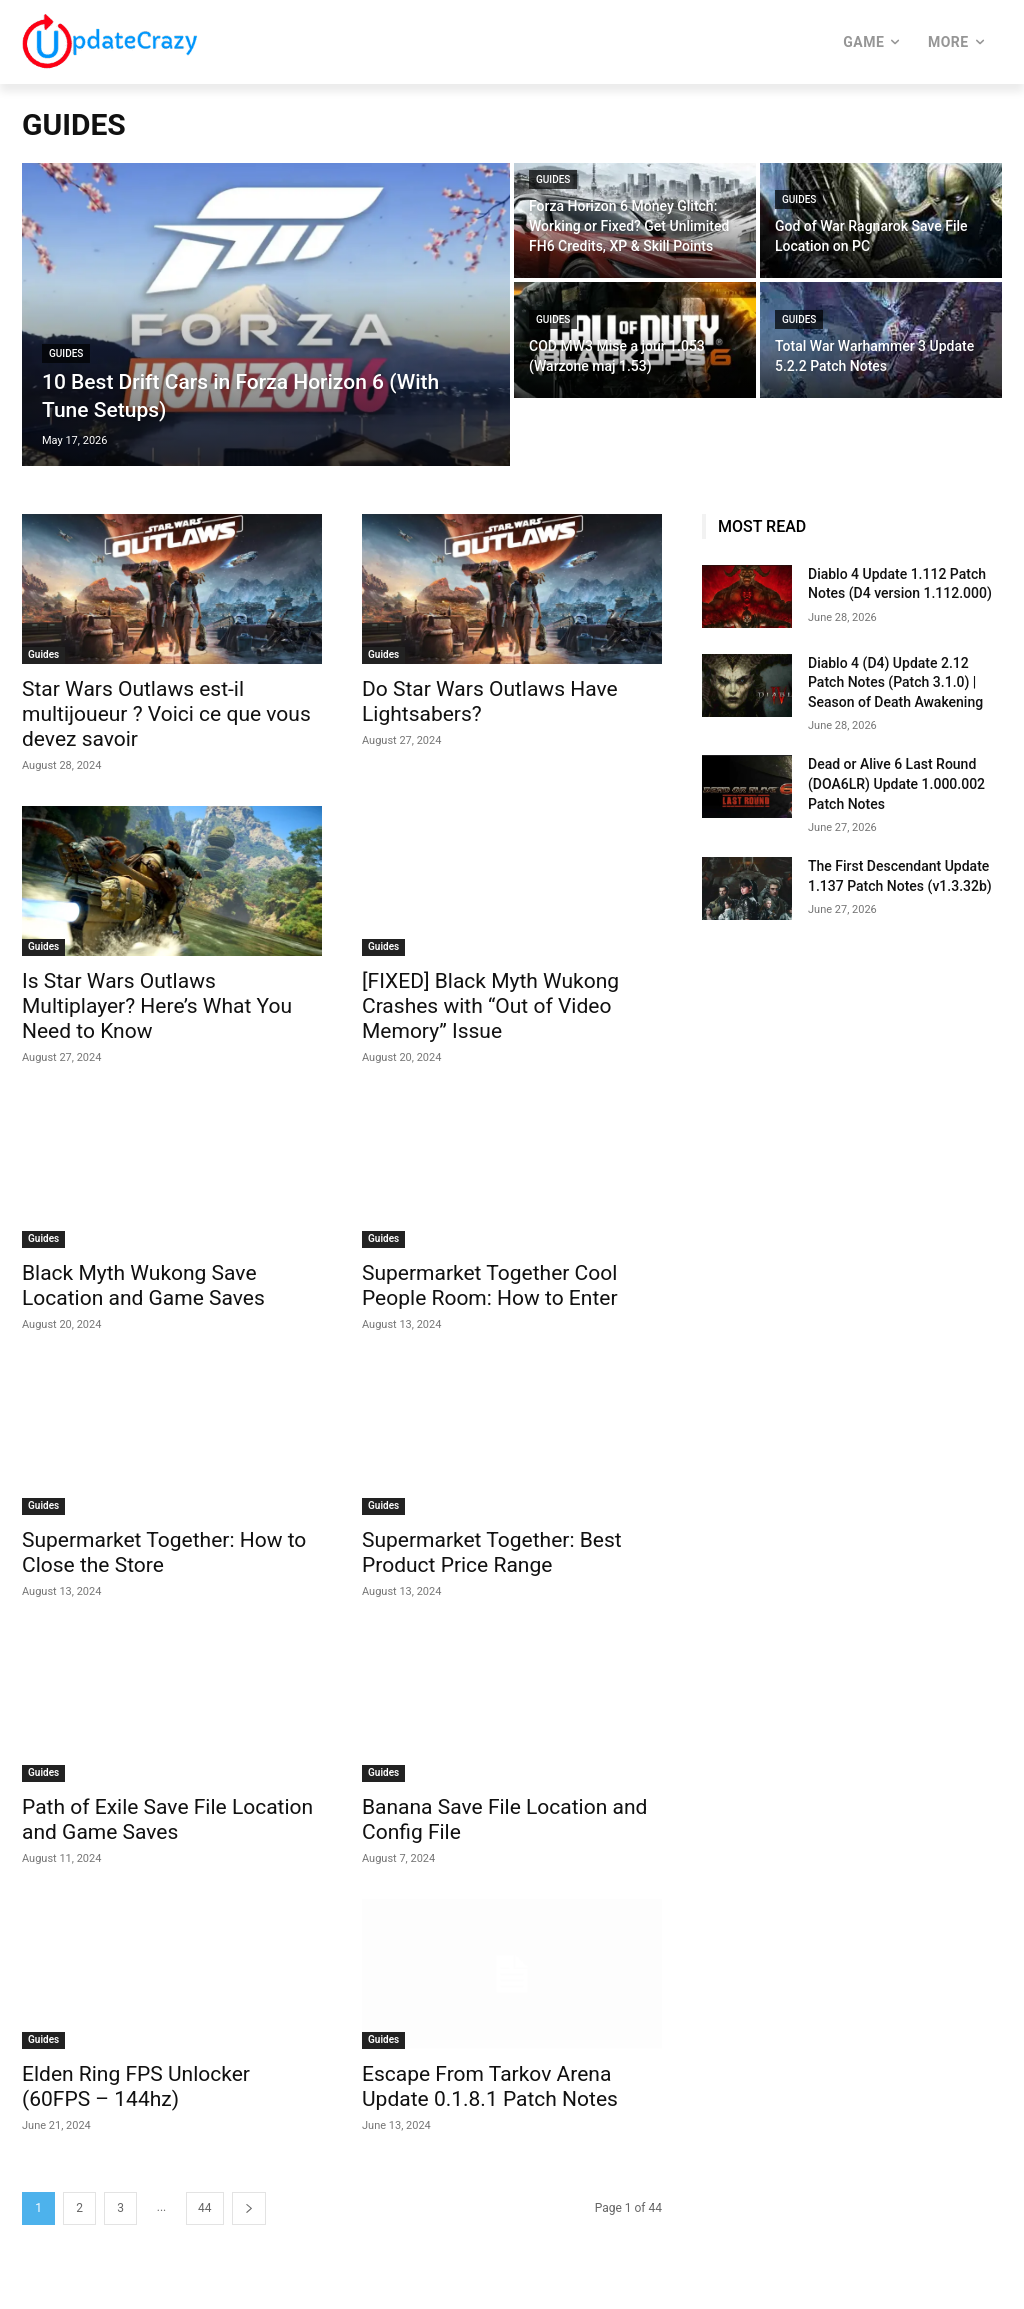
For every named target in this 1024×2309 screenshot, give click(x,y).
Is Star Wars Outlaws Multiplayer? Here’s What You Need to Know (157, 1006)
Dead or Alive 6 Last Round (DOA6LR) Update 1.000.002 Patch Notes (896, 783)
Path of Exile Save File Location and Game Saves (167, 1819)
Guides (66, 353)
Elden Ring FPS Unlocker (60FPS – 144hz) (136, 2086)
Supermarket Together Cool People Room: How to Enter (490, 1285)
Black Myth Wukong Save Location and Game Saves (143, 1285)
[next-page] (249, 2208)
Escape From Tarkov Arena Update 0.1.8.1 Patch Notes (490, 2086)
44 (205, 2208)
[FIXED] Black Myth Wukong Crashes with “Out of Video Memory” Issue (490, 1006)
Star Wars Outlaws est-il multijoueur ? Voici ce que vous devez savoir (166, 714)
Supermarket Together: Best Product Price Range (492, 1552)
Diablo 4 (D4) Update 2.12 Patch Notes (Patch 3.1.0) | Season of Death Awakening (895, 682)
